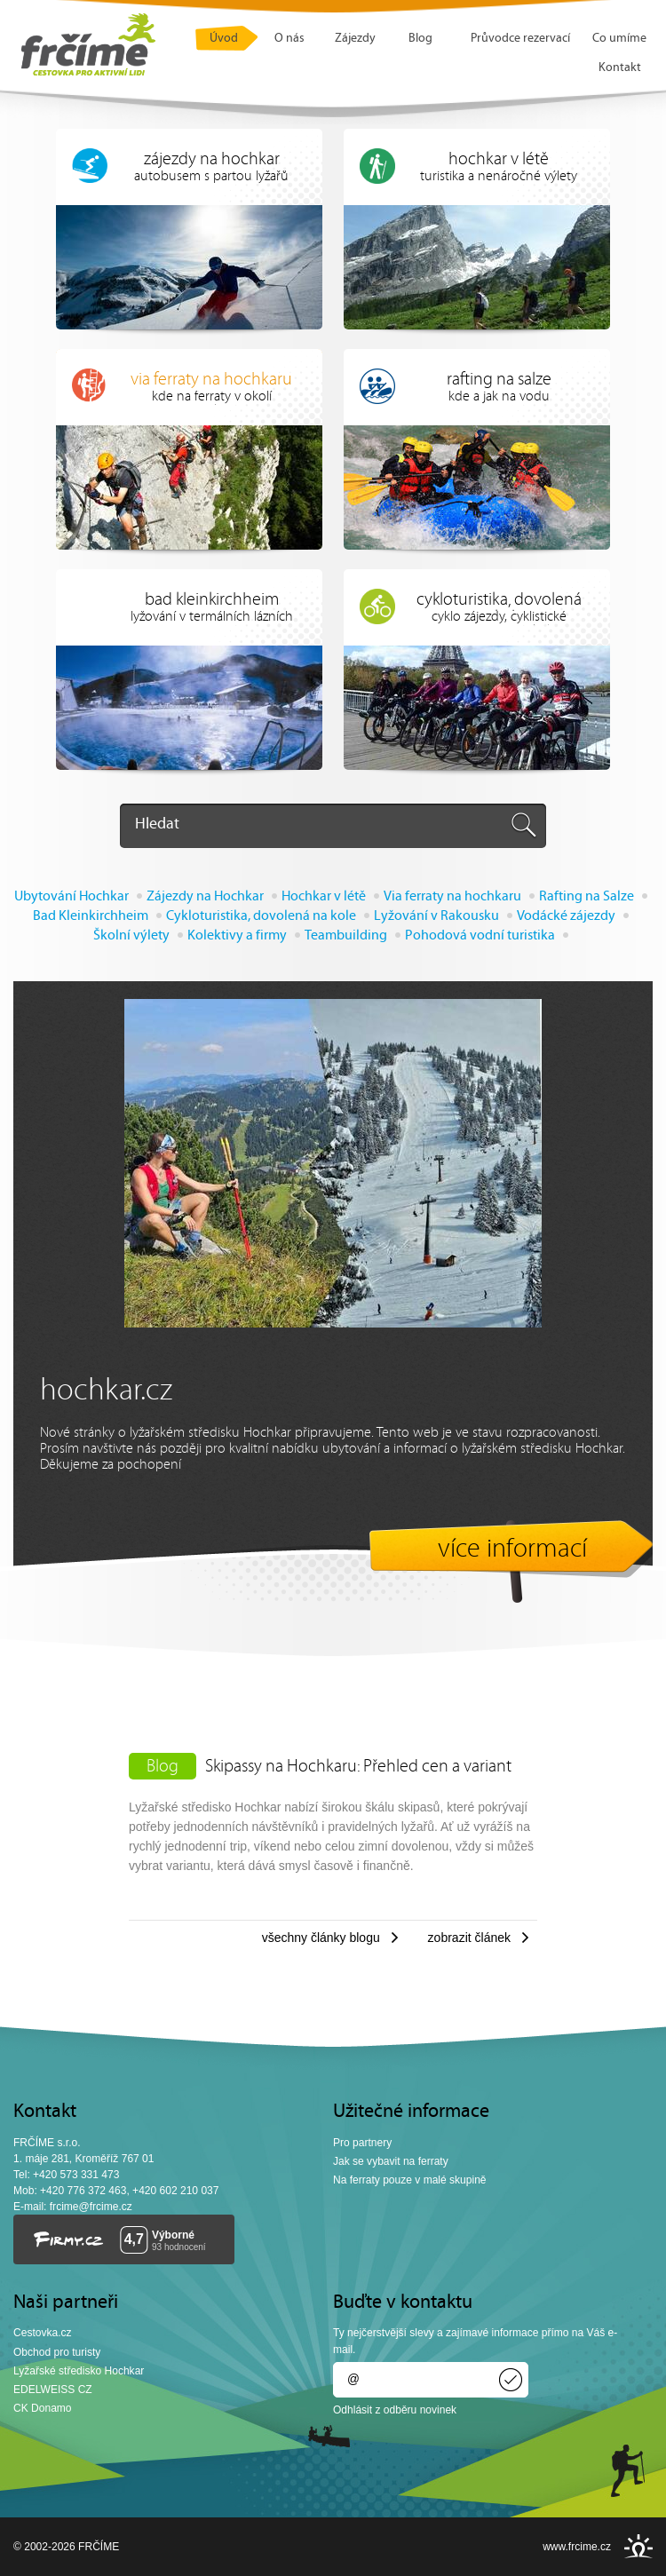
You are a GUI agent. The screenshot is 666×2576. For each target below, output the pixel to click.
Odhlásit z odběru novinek (394, 2410)
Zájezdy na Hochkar (205, 897)
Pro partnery (362, 2142)
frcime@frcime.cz (91, 2206)
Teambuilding (346, 936)
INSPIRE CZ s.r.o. (638, 2546)
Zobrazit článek (469, 1937)
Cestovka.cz (42, 2332)
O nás (289, 38)
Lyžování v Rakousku (436, 916)
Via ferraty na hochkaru (452, 897)
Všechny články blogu (321, 1937)
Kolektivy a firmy (237, 936)
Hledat (157, 824)
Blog (420, 38)
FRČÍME (89, 44)
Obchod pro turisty (56, 2352)
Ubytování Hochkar (71, 897)
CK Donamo (42, 2408)
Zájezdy (355, 38)
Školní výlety (131, 936)
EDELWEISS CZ (52, 2389)
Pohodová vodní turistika (480, 936)
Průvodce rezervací (520, 38)
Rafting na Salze (586, 897)
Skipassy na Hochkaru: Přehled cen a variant (358, 1767)
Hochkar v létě (323, 897)
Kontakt (620, 68)
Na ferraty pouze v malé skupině (410, 2180)
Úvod (224, 38)
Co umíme (619, 38)
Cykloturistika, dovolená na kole (261, 916)
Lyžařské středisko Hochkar (78, 2371)
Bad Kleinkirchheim (90, 916)
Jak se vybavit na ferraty (390, 2161)
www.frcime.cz (577, 2546)
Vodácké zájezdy (566, 916)
